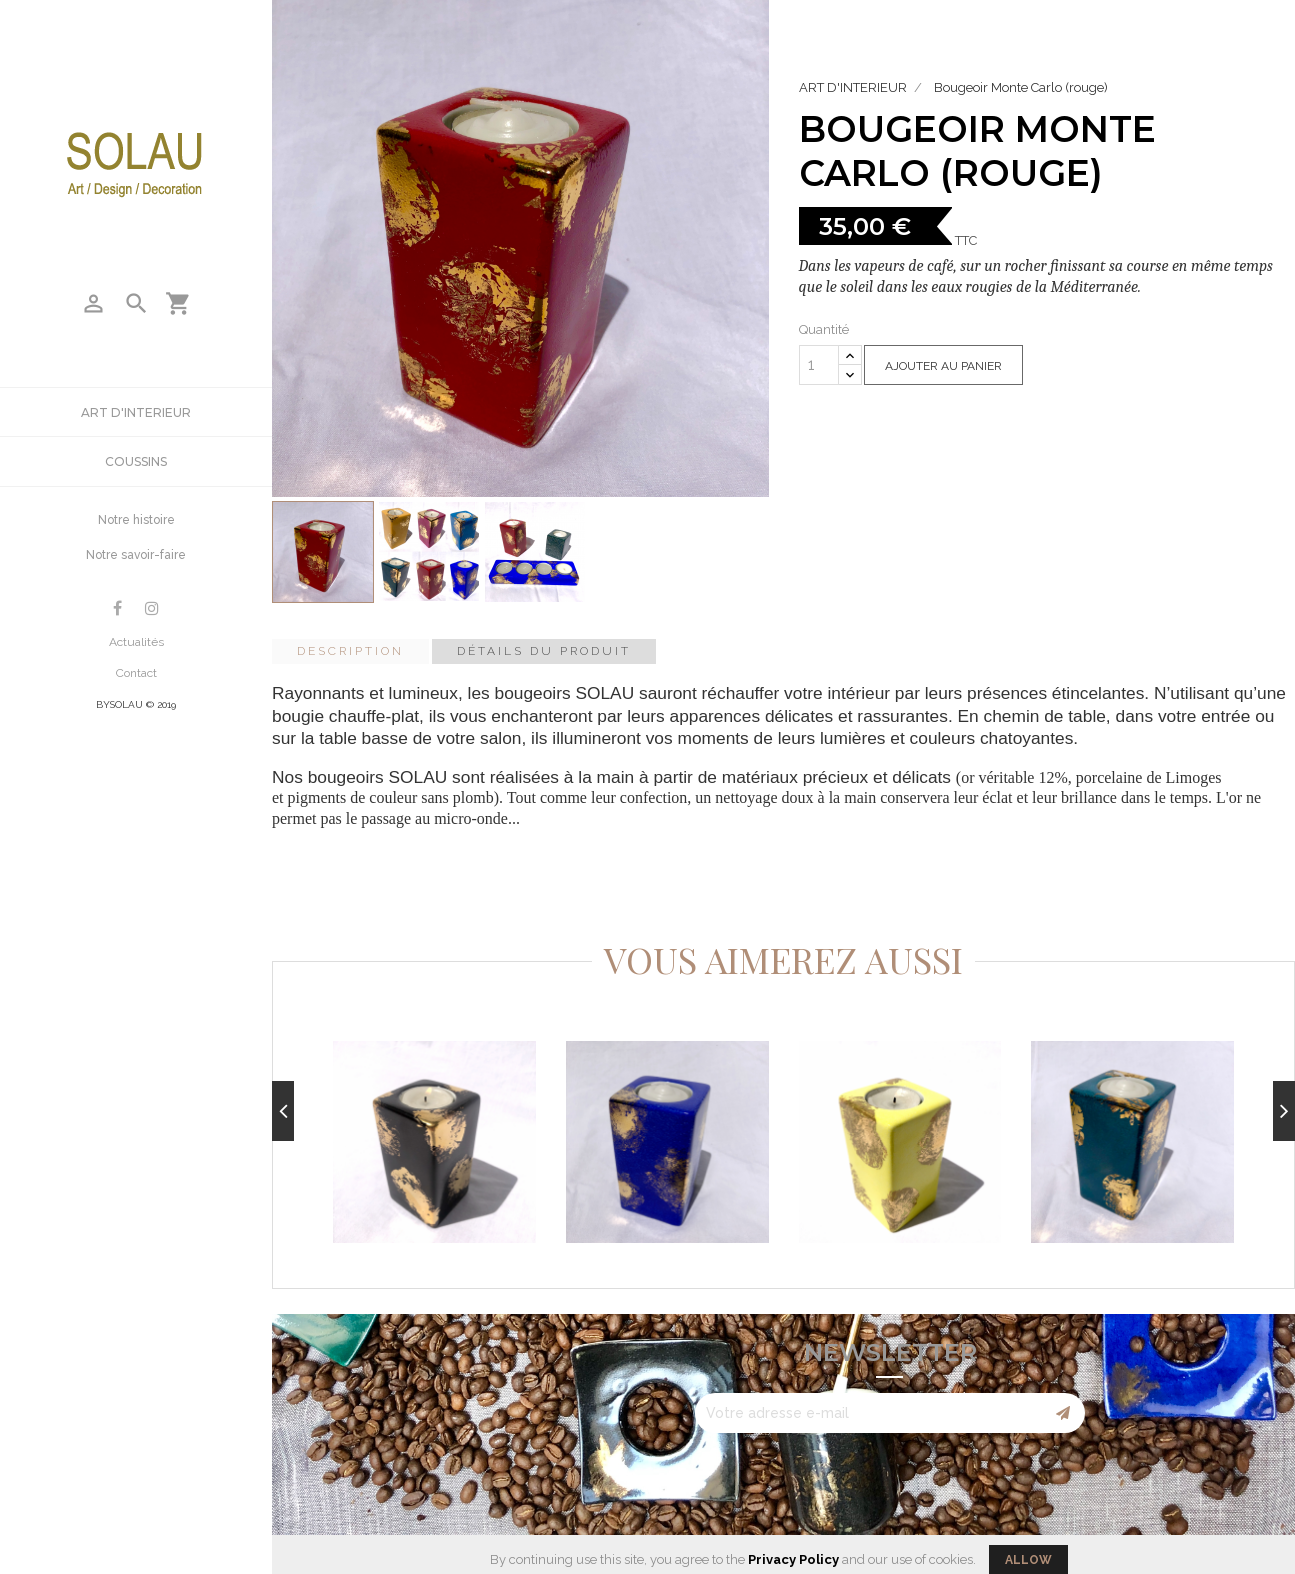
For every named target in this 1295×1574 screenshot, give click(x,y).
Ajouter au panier (943, 366)
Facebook (117, 608)
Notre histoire (136, 520)
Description (350, 651)
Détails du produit (544, 651)
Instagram (152, 608)
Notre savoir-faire (136, 555)
